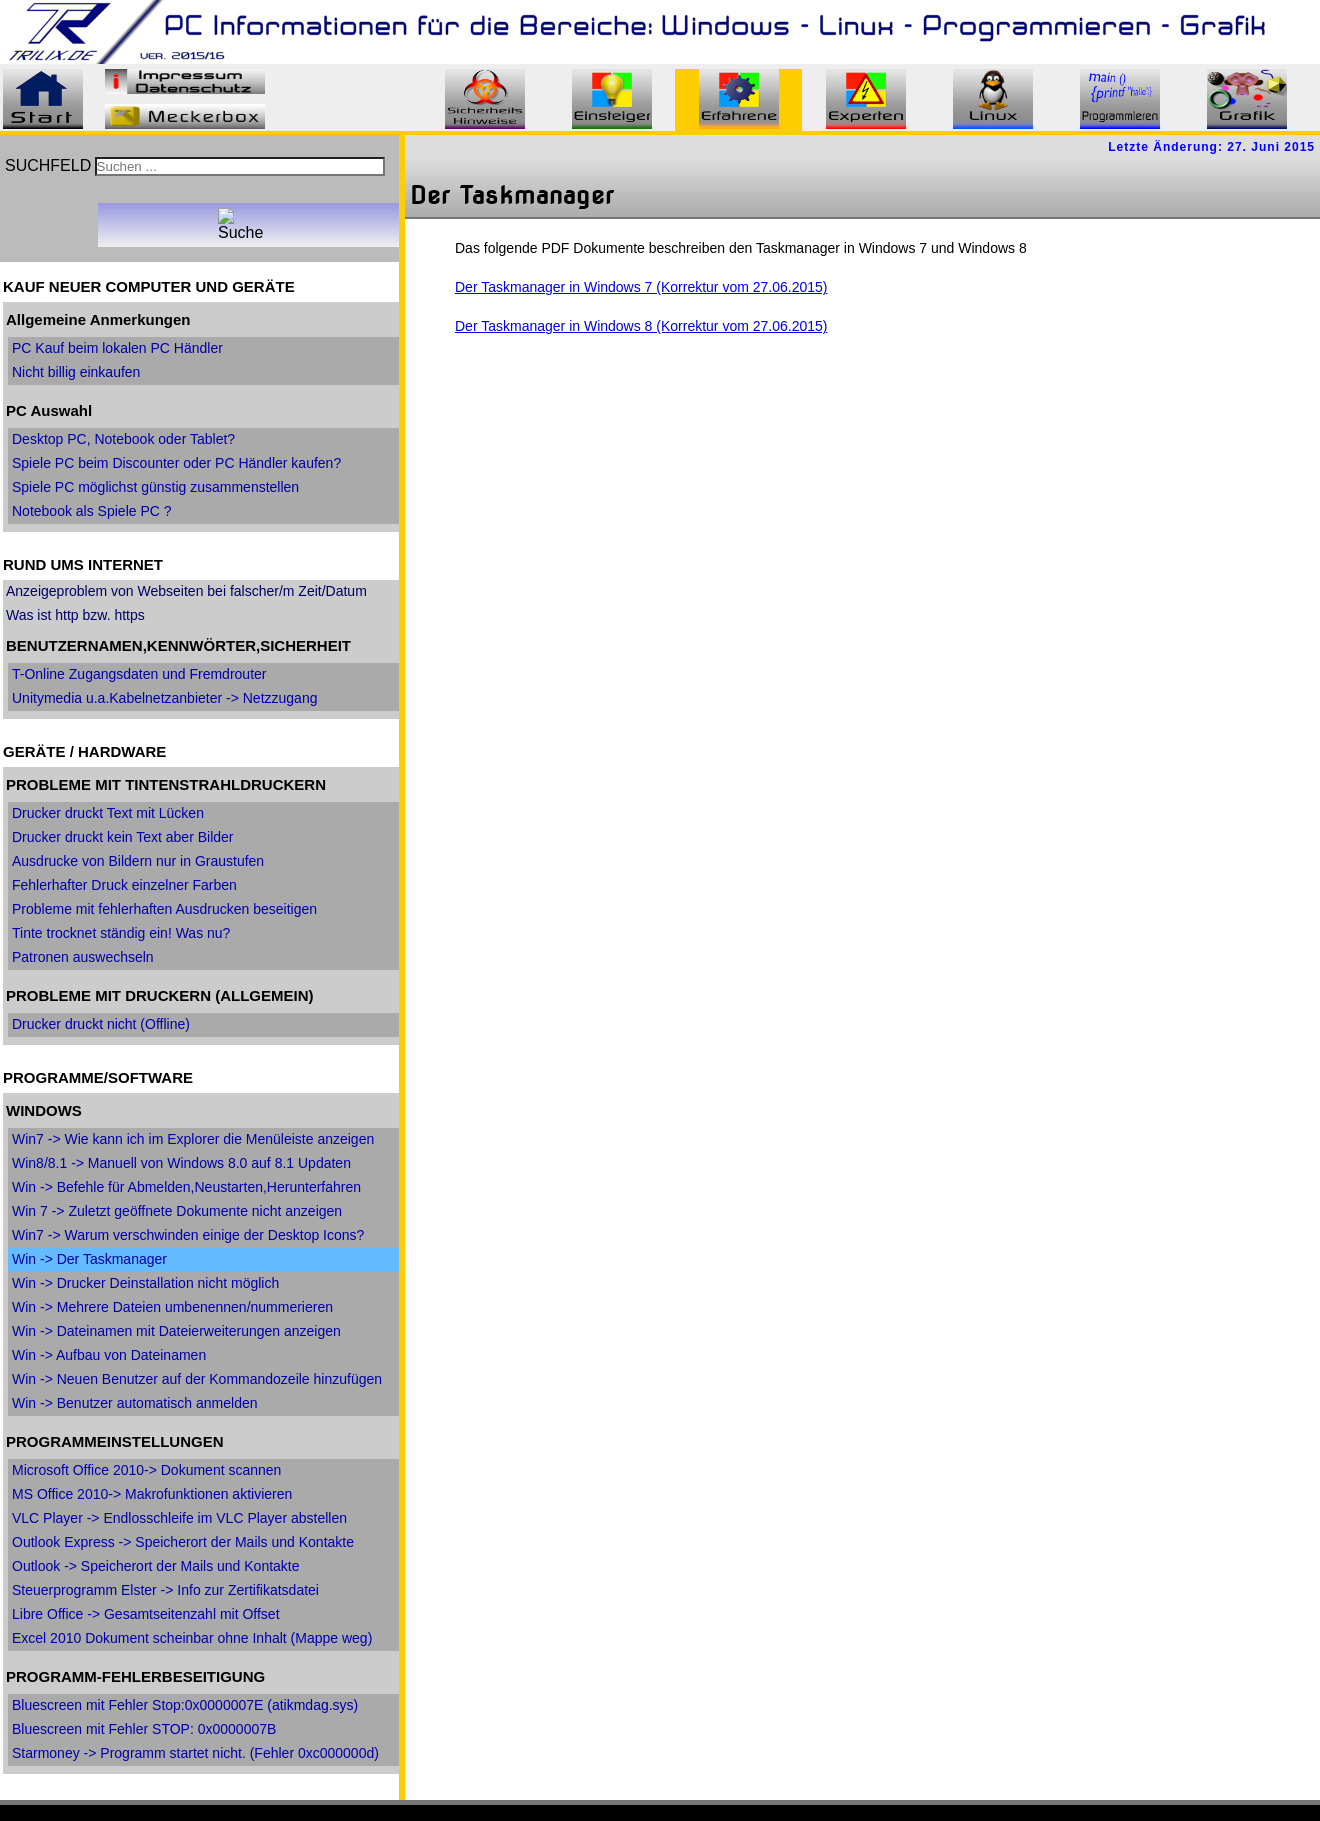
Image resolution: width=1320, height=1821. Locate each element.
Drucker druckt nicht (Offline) (101, 1024)
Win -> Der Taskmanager (89, 1259)
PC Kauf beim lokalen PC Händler (117, 348)
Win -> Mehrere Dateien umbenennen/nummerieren (172, 1307)
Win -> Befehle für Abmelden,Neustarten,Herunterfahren (186, 1187)
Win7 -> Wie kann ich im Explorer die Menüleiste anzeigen (193, 1139)
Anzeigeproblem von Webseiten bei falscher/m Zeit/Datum (186, 591)
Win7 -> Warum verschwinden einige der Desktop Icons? (188, 1235)
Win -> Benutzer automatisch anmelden (135, 1403)
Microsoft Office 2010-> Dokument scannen (146, 1470)
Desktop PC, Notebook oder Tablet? (123, 439)
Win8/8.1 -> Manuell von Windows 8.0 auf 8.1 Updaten (181, 1163)
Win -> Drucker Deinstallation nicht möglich (145, 1283)
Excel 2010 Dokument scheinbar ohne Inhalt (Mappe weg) (192, 1638)
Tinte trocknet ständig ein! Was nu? (121, 933)
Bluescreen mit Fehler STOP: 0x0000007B (144, 1729)
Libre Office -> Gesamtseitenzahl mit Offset (146, 1614)
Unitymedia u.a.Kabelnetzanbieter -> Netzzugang (164, 698)
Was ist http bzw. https (75, 615)
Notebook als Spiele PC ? (92, 511)
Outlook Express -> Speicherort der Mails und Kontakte (183, 1542)
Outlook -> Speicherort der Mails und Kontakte (156, 1566)
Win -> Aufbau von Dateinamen (109, 1355)
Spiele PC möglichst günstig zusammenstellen (155, 487)
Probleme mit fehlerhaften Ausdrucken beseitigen (164, 909)
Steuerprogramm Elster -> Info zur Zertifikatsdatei (165, 1590)
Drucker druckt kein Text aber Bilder (123, 837)
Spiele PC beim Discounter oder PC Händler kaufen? (176, 463)
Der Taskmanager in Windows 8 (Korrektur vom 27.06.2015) (641, 326)
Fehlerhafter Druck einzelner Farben (124, 885)
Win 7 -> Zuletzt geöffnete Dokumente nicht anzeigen (177, 1211)
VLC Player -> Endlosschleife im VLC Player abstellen (179, 1518)
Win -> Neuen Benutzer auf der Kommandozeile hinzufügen (197, 1379)
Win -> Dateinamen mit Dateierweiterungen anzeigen (176, 1331)
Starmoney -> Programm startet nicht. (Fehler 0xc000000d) (195, 1753)
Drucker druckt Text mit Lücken (108, 813)
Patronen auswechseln (83, 957)
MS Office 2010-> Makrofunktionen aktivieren (152, 1494)
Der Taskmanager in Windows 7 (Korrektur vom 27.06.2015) (641, 287)
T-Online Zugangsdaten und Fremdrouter (139, 674)
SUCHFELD (48, 165)
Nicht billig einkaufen (76, 372)
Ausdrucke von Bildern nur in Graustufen (138, 861)
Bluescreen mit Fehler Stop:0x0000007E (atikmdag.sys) (185, 1705)
